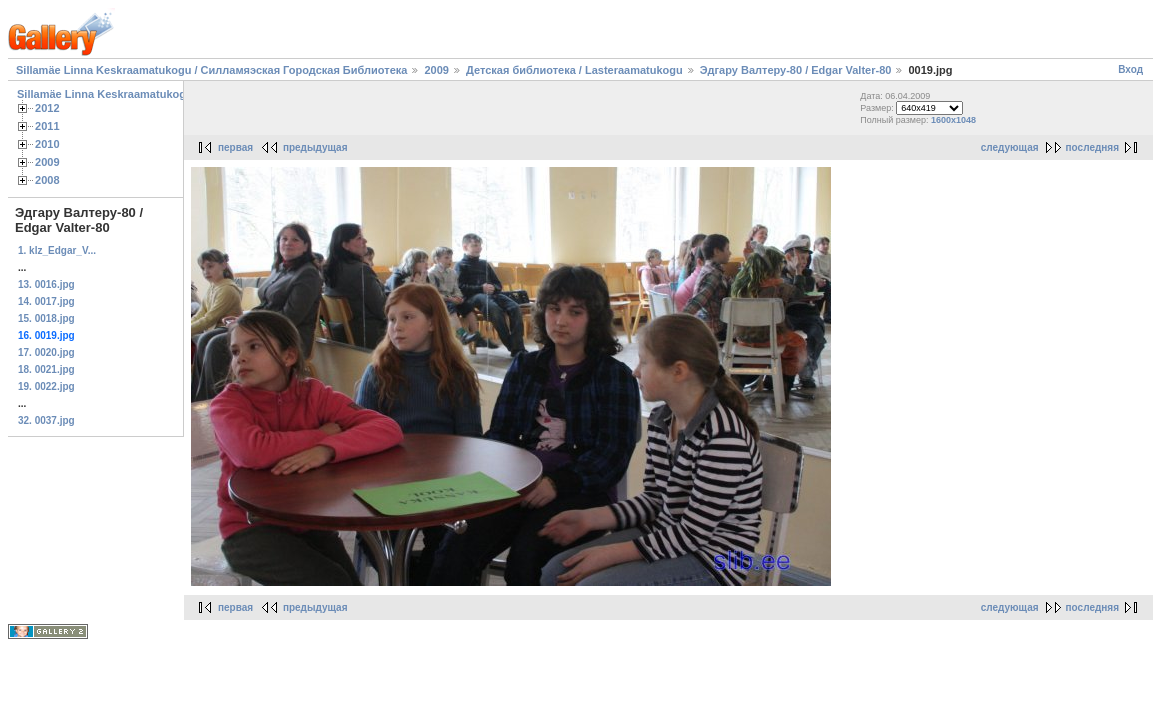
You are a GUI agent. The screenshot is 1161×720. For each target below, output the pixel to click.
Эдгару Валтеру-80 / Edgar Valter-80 (796, 70)
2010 (47, 144)
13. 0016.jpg (46, 284)
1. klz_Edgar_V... (57, 250)
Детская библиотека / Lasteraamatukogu (574, 70)
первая (235, 147)
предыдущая (315, 147)
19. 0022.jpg (46, 386)
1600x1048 (953, 120)
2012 (47, 108)
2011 (47, 126)
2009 (436, 70)
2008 (47, 180)
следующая (1010, 147)
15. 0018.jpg (46, 318)
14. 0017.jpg (46, 301)
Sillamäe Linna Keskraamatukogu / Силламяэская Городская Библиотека (211, 70)
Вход (1130, 69)
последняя (1092, 147)
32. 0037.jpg (46, 420)
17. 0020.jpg (46, 352)
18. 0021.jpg (46, 369)
